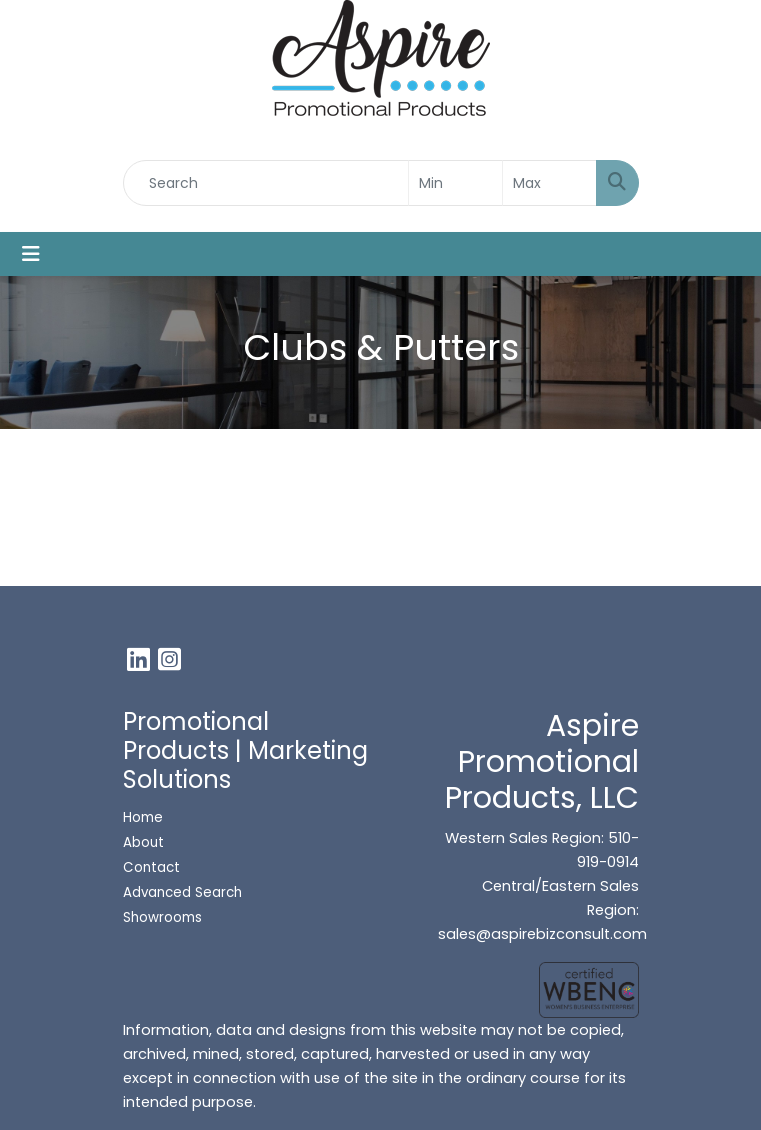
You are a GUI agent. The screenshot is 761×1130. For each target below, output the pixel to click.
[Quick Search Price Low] (455, 183)
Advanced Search (182, 892)
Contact (151, 867)
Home (143, 817)
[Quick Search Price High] (549, 183)
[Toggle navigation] (31, 254)
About (143, 842)
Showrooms (164, 917)
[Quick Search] (266, 183)
